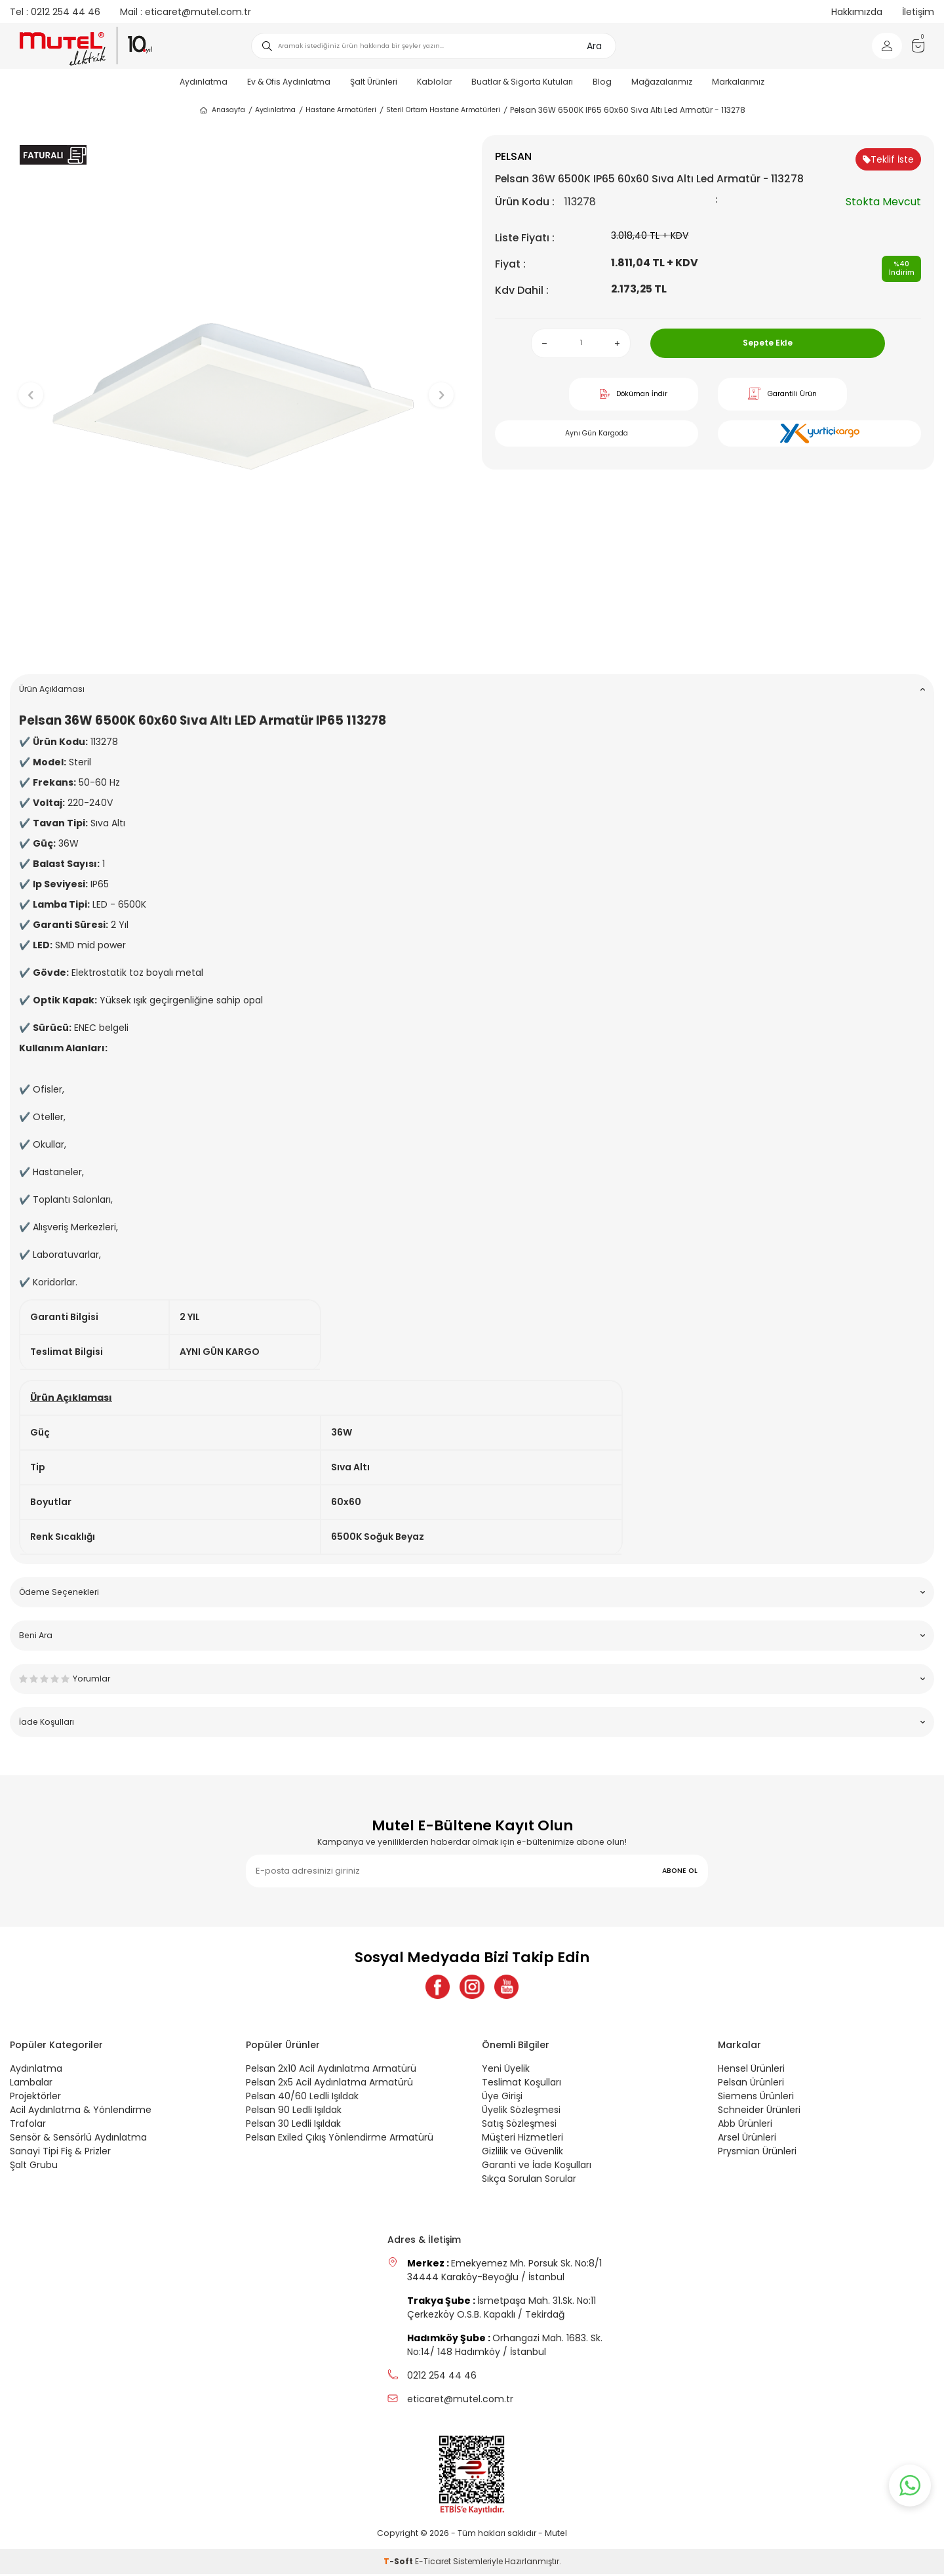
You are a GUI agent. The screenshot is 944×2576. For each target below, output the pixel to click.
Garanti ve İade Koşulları (536, 2166)
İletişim (918, 11)
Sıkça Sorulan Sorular (529, 2180)
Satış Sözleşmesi (519, 2125)
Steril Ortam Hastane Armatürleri (443, 110)
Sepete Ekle (768, 342)
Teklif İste (888, 159)
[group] (236, 384)
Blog (602, 81)
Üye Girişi (502, 2097)
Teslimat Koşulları (521, 2084)
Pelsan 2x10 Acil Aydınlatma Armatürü (331, 2070)
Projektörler (35, 2097)
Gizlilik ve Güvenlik (522, 2153)
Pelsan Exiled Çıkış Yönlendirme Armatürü (339, 2139)
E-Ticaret (433, 2563)
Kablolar (434, 81)
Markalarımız (738, 81)
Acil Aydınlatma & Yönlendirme (80, 2111)
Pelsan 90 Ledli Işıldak (294, 2111)
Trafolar (28, 2125)
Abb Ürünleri (745, 2125)
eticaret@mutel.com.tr (185, 11)
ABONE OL (680, 1871)
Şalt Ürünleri (373, 81)
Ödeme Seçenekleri (472, 1592)
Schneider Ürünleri (759, 2111)
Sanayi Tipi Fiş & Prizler (60, 2153)
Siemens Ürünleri (756, 2097)
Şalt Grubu (34, 2166)
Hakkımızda (856, 11)
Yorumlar (472, 1678)
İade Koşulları (472, 1721)
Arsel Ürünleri (747, 2139)
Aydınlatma (203, 81)
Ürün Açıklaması (472, 688)
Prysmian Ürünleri (757, 2153)
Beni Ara (472, 1635)
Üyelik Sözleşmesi (521, 2111)
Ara (594, 45)
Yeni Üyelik (506, 2070)
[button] (236, 644)
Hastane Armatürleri (340, 110)
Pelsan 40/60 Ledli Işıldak (302, 2097)
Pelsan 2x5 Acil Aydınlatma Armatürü (329, 2084)
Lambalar (31, 2084)
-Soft (399, 2563)
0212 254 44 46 (55, 11)
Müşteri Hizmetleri (522, 2139)
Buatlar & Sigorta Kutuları (522, 81)
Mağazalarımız (661, 81)
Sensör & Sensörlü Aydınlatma (78, 2139)
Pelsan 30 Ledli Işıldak (293, 2125)
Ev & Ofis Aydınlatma (288, 81)
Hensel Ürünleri (751, 2070)
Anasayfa (222, 110)
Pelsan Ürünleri (751, 2084)
